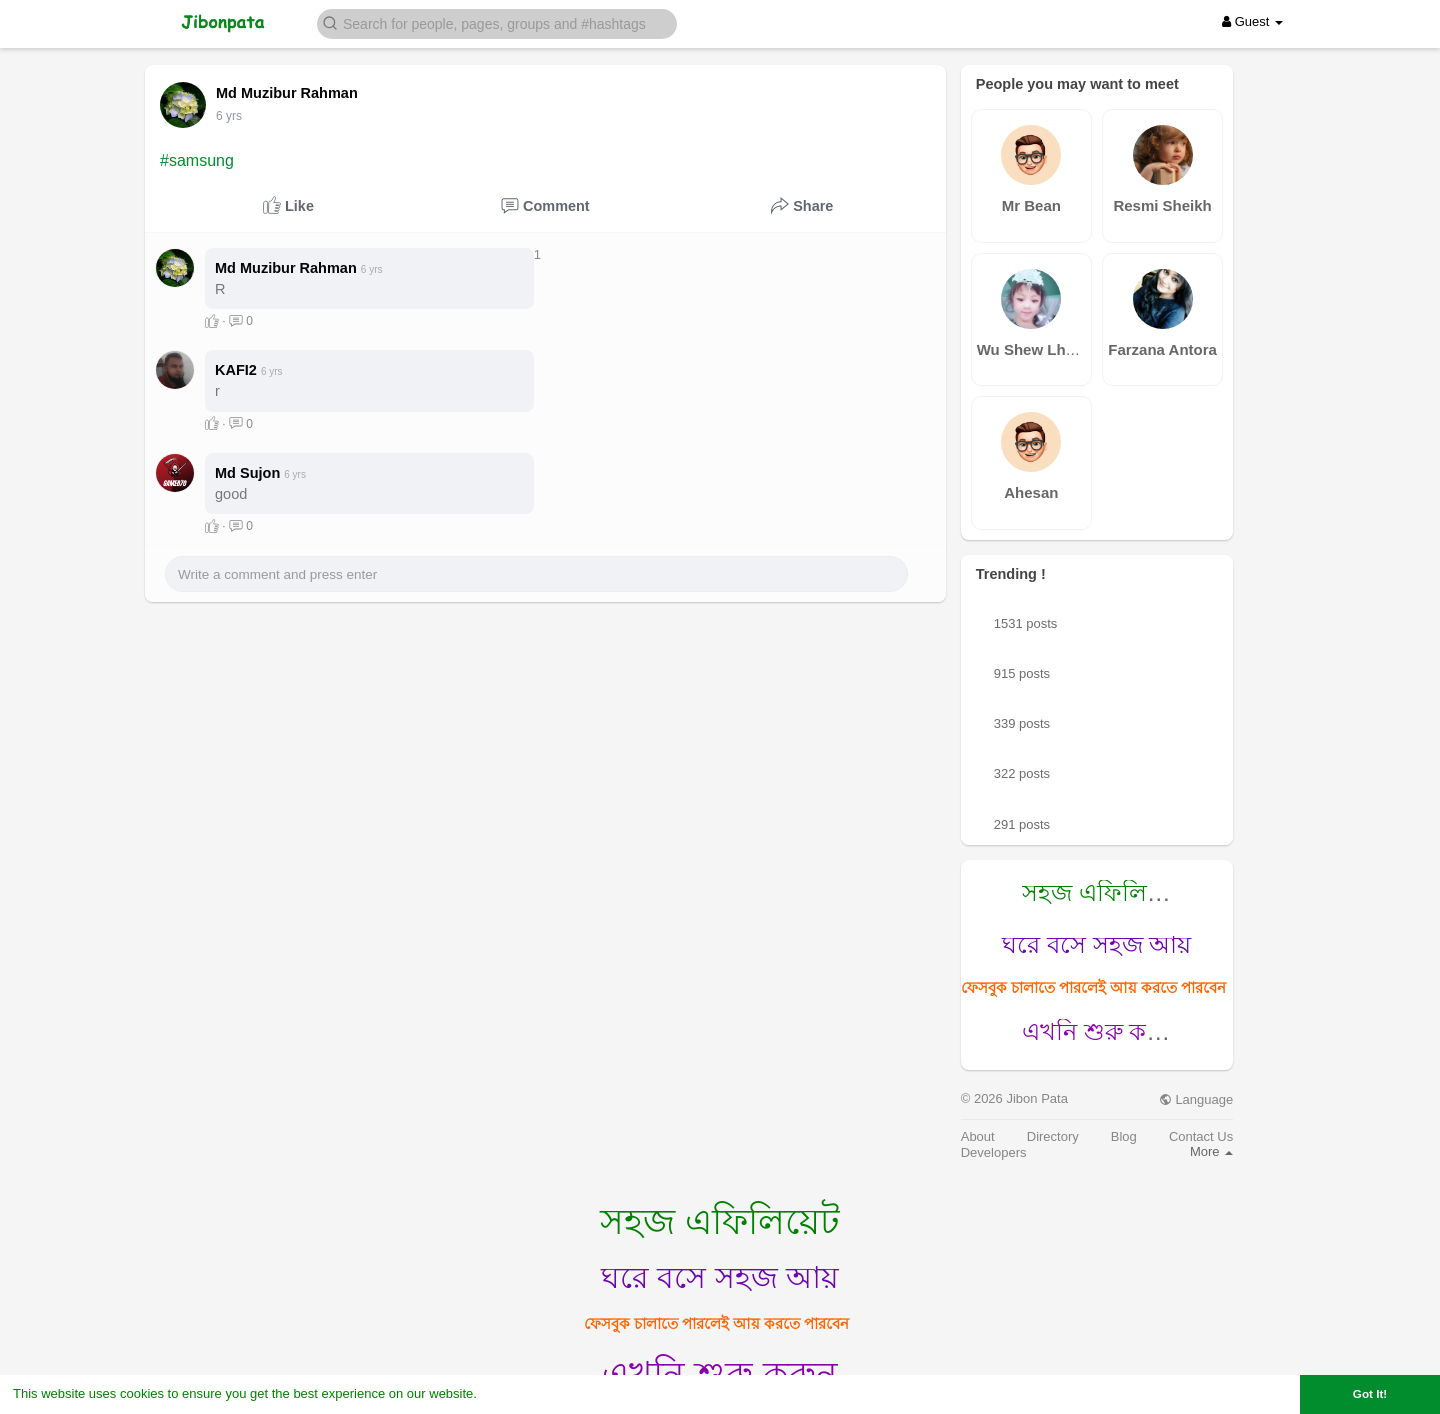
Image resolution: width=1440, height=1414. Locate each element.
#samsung (197, 160)
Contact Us (1201, 1136)
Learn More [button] (516, 1393)
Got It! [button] (1370, 1393)
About (978, 1136)
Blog (1124, 1136)
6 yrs (229, 116)
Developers (994, 1152)
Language (1196, 1099)
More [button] (1211, 1151)
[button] (497, 22)
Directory (1053, 1136)
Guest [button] (1252, 21)
